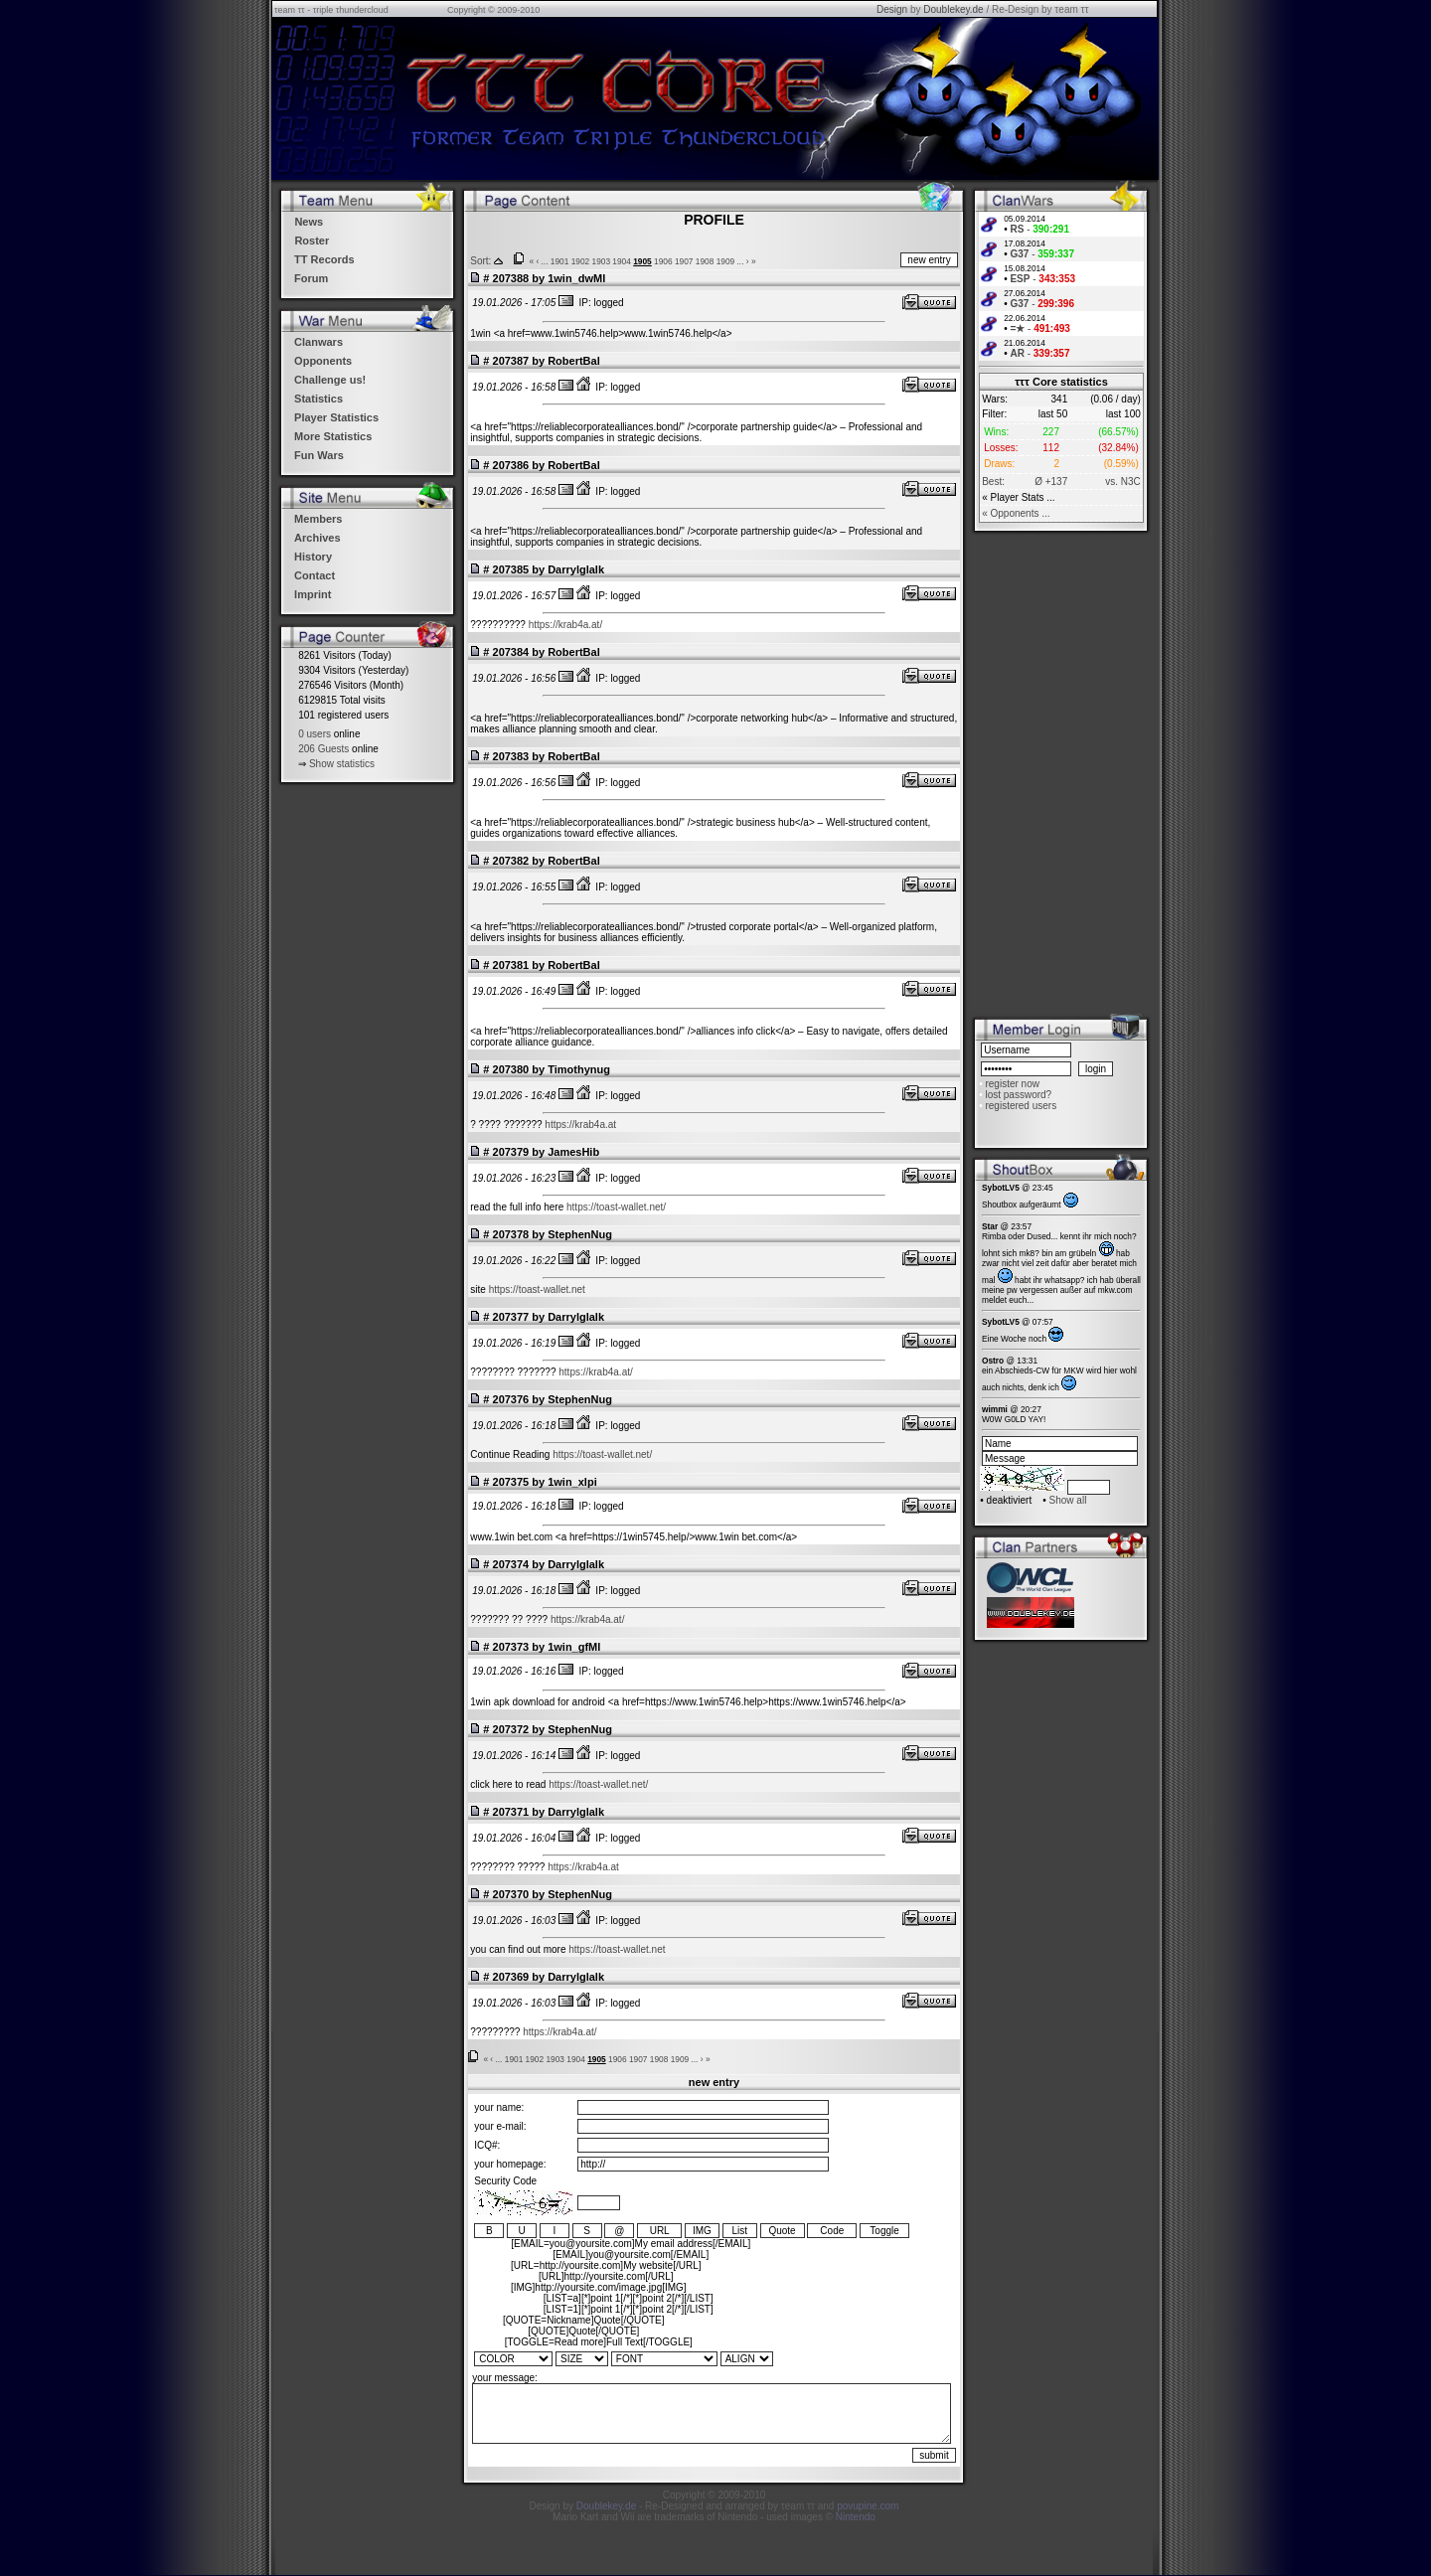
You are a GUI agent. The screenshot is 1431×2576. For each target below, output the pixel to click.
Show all (1068, 1500)
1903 (601, 261)
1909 (725, 261)
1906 (663, 261)
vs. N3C (1123, 481)
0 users (314, 733)
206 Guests (323, 748)
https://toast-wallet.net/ (616, 1207)
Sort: (480, 260)
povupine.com (867, 2505)
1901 (560, 261)
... (545, 261)
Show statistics (342, 763)
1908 (705, 261)
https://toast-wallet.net (537, 1289)
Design (891, 9)
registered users (1020, 1105)
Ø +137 (1050, 481)
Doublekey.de (953, 9)
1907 (684, 261)
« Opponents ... (1015, 513)
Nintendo (855, 2516)
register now (1011, 1083)
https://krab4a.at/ (566, 624)
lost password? (1018, 1094)
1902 (580, 261)
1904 (621, 261)
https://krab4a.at (580, 1124)
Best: (993, 481)
